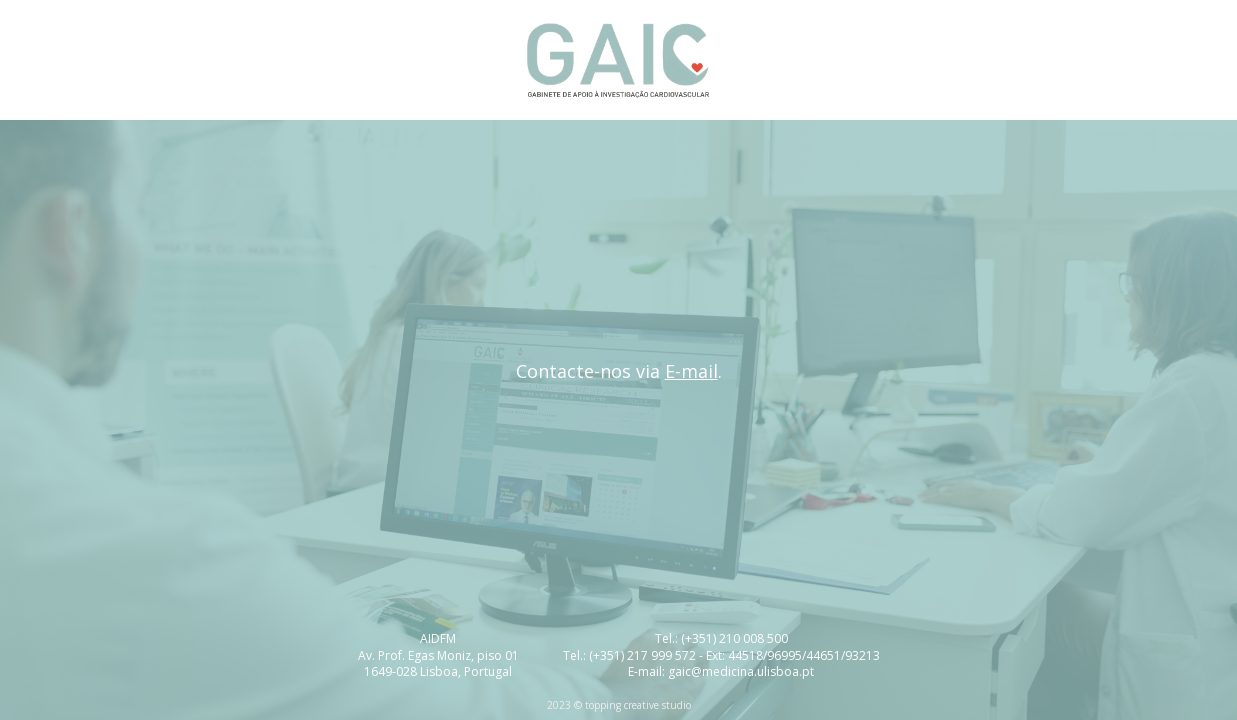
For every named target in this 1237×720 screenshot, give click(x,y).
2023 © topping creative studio (619, 705)
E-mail (691, 371)
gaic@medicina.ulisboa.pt (741, 671)
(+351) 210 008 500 (734, 638)
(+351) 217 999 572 (642, 655)
